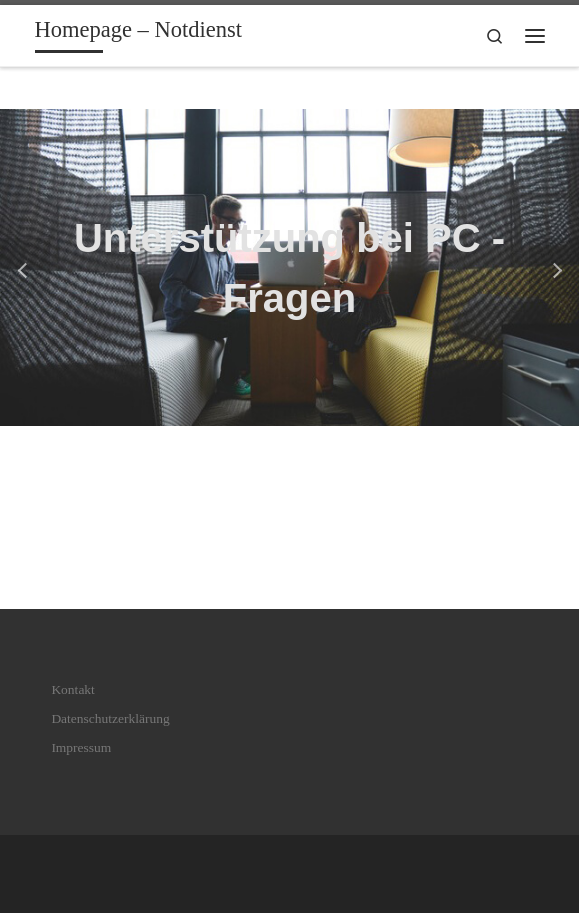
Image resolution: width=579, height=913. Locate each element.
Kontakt (73, 689)
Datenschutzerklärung (110, 718)
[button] (25, 268)
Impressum (81, 747)
